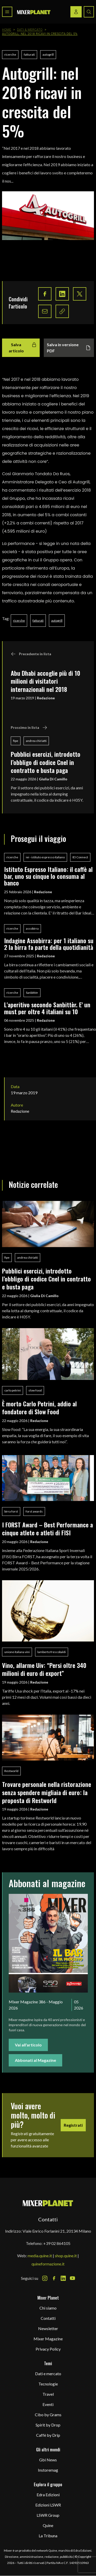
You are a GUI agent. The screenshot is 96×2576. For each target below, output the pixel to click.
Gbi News (48, 2459)
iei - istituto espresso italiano (45, 857)
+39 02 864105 (56, 2243)
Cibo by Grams (48, 2414)
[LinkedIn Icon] (63, 2278)
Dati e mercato (48, 2373)
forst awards (34, 1511)
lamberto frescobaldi (51, 1652)
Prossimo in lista (29, 727)
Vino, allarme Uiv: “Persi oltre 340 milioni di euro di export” (44, 1669)
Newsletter (48, 2328)
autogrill (48, 54)
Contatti (48, 2318)
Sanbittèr (32, 992)
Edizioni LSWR (48, 2504)
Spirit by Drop (48, 2424)
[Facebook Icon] (54, 2278)
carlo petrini (12, 1390)
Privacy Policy (48, 2348)
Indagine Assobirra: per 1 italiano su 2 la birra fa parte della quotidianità (48, 944)
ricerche (10, 54)
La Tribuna (48, 2535)
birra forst (11, 1511)
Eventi (48, 2404)
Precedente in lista (31, 654)
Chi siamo (48, 2307)
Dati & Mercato (30, 30)
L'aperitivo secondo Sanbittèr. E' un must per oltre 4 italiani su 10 (47, 1008)
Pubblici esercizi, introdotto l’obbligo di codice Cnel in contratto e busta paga (45, 762)
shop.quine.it (66, 2255)
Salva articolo (23, 347)
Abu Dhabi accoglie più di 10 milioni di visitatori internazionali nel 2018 (45, 681)
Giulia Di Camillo (53, 779)
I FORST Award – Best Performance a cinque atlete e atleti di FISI (47, 1528)
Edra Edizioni (48, 2494)
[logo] (33, 11)
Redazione (46, 698)
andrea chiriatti (36, 741)
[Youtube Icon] (72, 2278)
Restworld (11, 1771)
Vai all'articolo (28, 2044)
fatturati (29, 54)
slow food (35, 1390)
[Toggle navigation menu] (7, 12)
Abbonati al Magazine (35, 2060)
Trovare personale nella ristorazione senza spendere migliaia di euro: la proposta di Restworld (46, 1792)
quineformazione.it (48, 2263)
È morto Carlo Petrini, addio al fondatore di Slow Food (39, 1407)
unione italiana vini (17, 1652)
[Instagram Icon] (44, 2278)
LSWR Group (48, 2515)
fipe (15, 741)
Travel (48, 2394)
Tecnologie (48, 2383)
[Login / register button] (76, 11)
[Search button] (89, 11)
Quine (48, 2525)
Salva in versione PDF (69, 347)
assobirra (32, 928)
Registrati (73, 2125)
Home (6, 30)
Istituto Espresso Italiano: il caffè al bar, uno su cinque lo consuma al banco (48, 876)
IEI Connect (80, 857)
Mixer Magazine (48, 2338)
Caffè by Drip (48, 2435)
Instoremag (48, 2470)
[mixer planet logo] (48, 2203)
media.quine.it (40, 2255)
